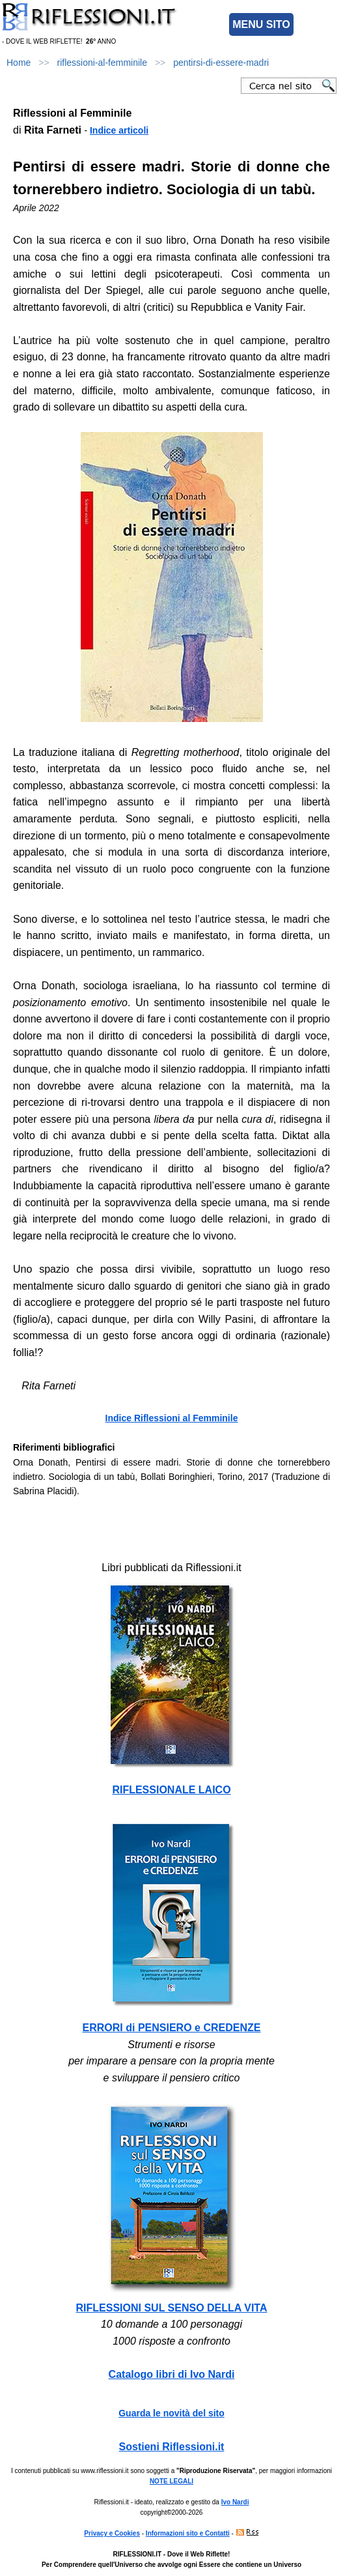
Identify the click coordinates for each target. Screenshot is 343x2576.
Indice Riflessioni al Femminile (171, 1418)
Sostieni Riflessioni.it (172, 2446)
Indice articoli (119, 130)
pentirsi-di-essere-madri (221, 62)
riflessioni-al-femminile (102, 62)
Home (19, 62)
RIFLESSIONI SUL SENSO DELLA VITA (172, 2307)
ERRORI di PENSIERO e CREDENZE (172, 2027)
